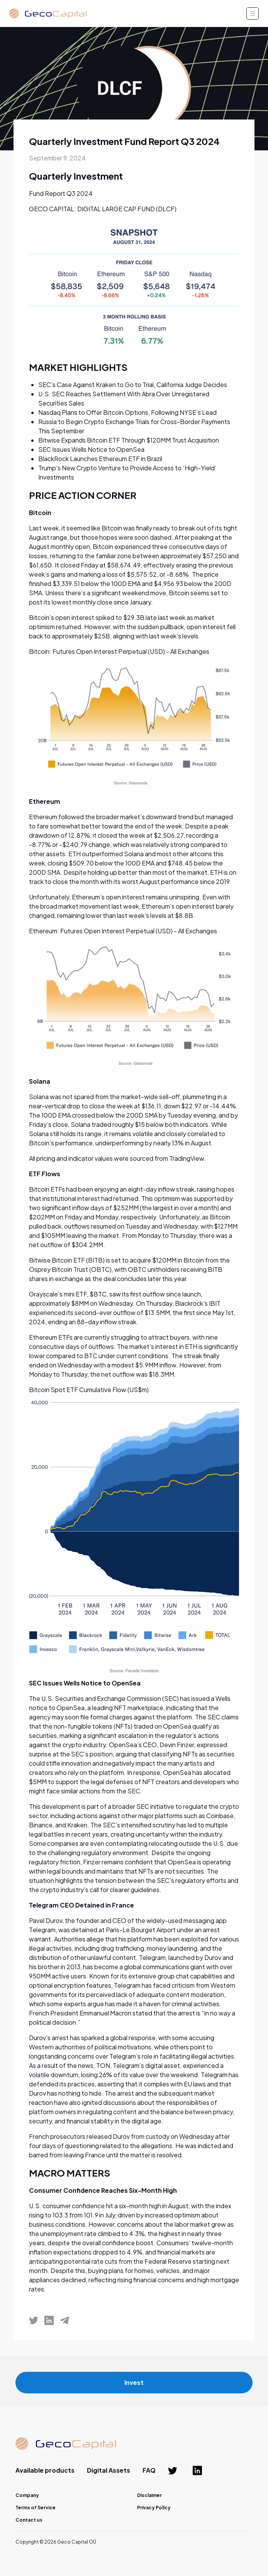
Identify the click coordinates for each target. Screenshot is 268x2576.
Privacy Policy (154, 2507)
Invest (134, 2387)
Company (27, 2495)
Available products (45, 2470)
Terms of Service (35, 2507)
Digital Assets (108, 2470)
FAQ (149, 2470)
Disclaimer (149, 2495)
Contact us (28, 2520)
